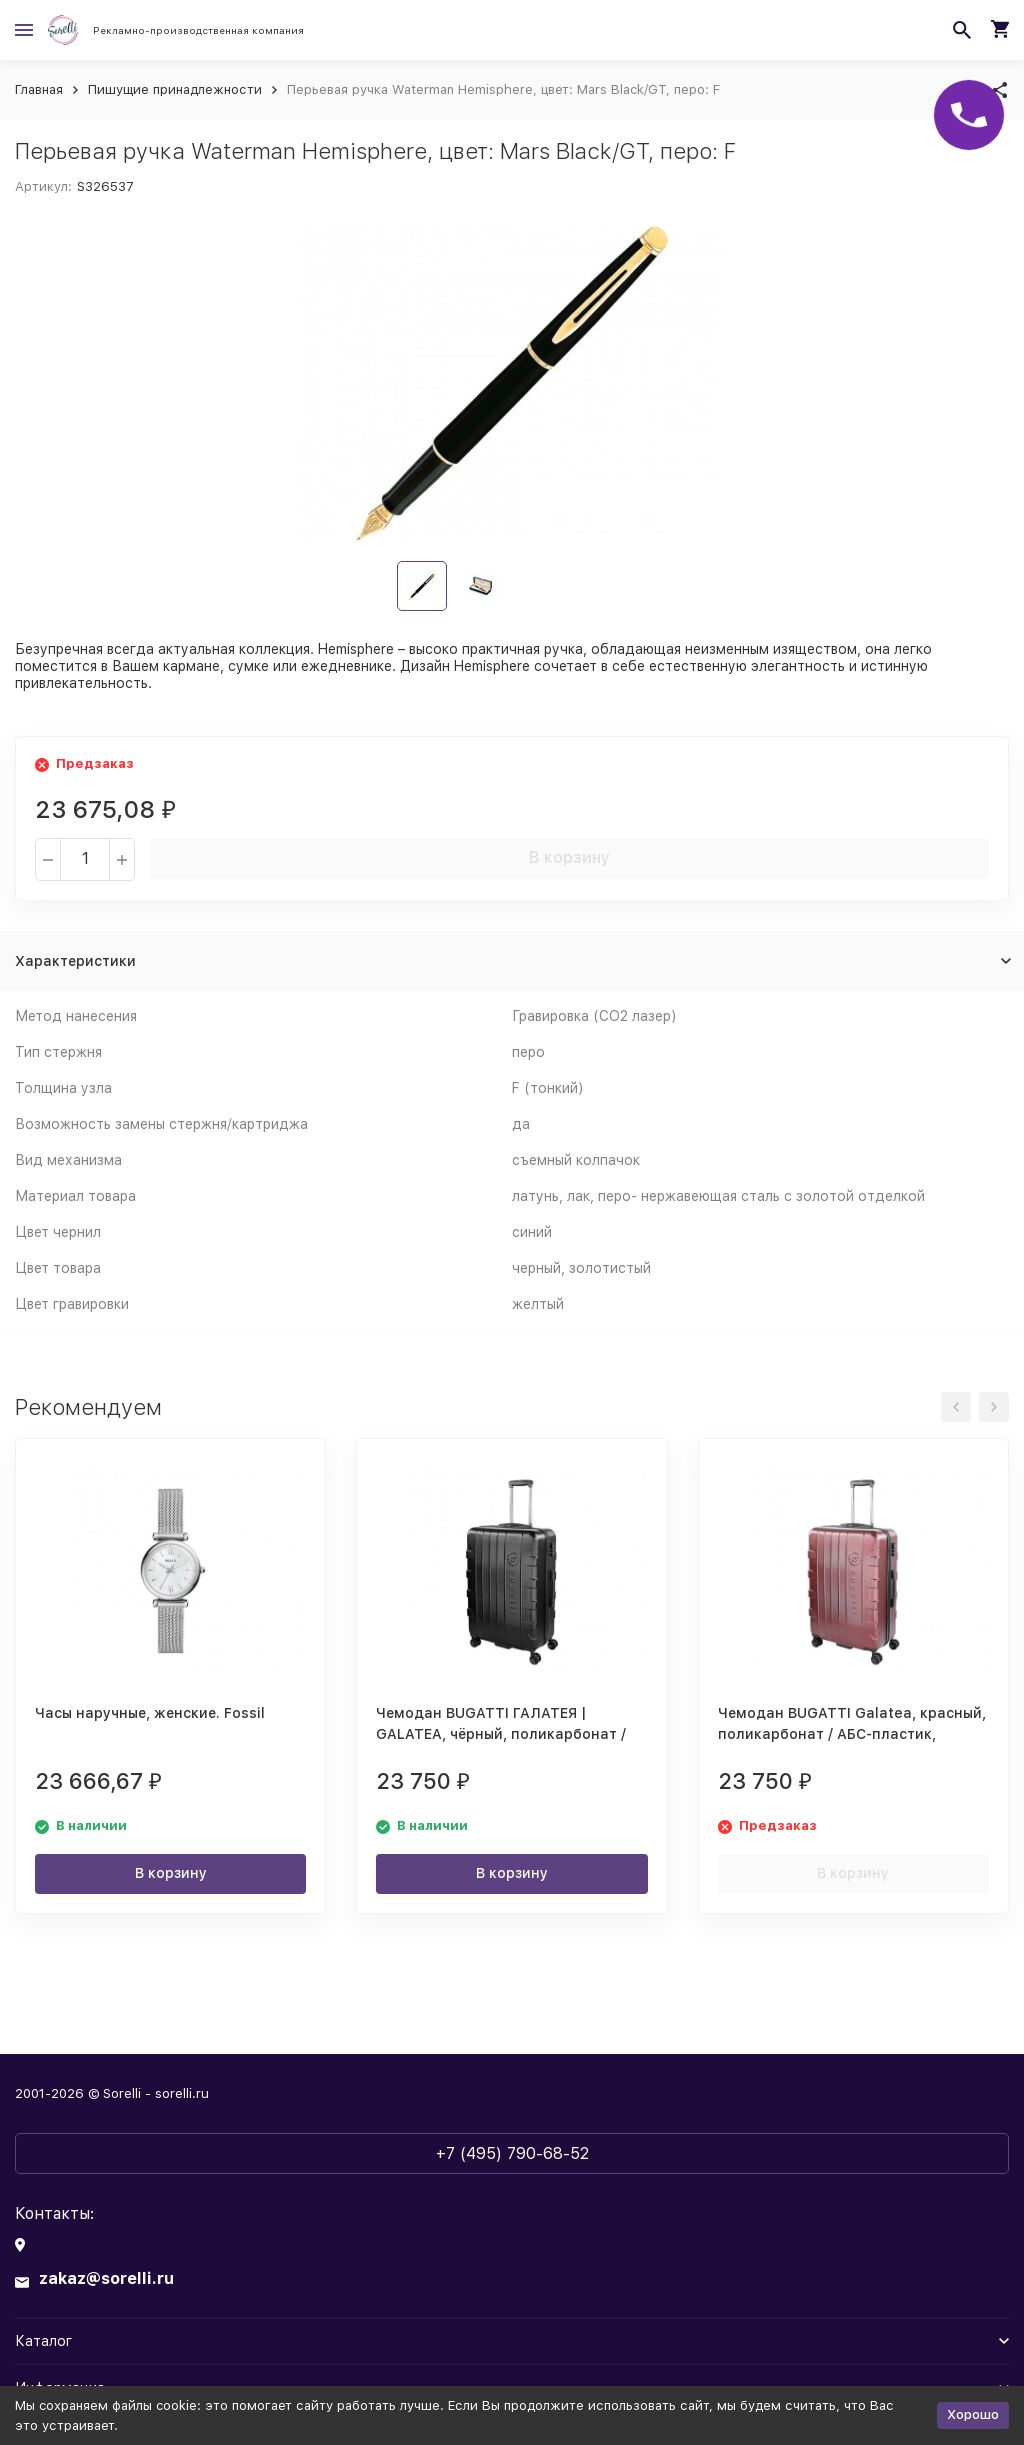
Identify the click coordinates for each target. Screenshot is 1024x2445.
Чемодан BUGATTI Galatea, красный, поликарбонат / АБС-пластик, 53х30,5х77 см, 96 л (852, 1734)
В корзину (569, 857)
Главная (39, 89)
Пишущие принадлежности (175, 89)
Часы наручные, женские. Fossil (150, 1713)
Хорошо (973, 2414)
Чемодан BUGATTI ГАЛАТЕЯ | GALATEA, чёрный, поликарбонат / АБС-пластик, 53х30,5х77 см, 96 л (501, 1734)
